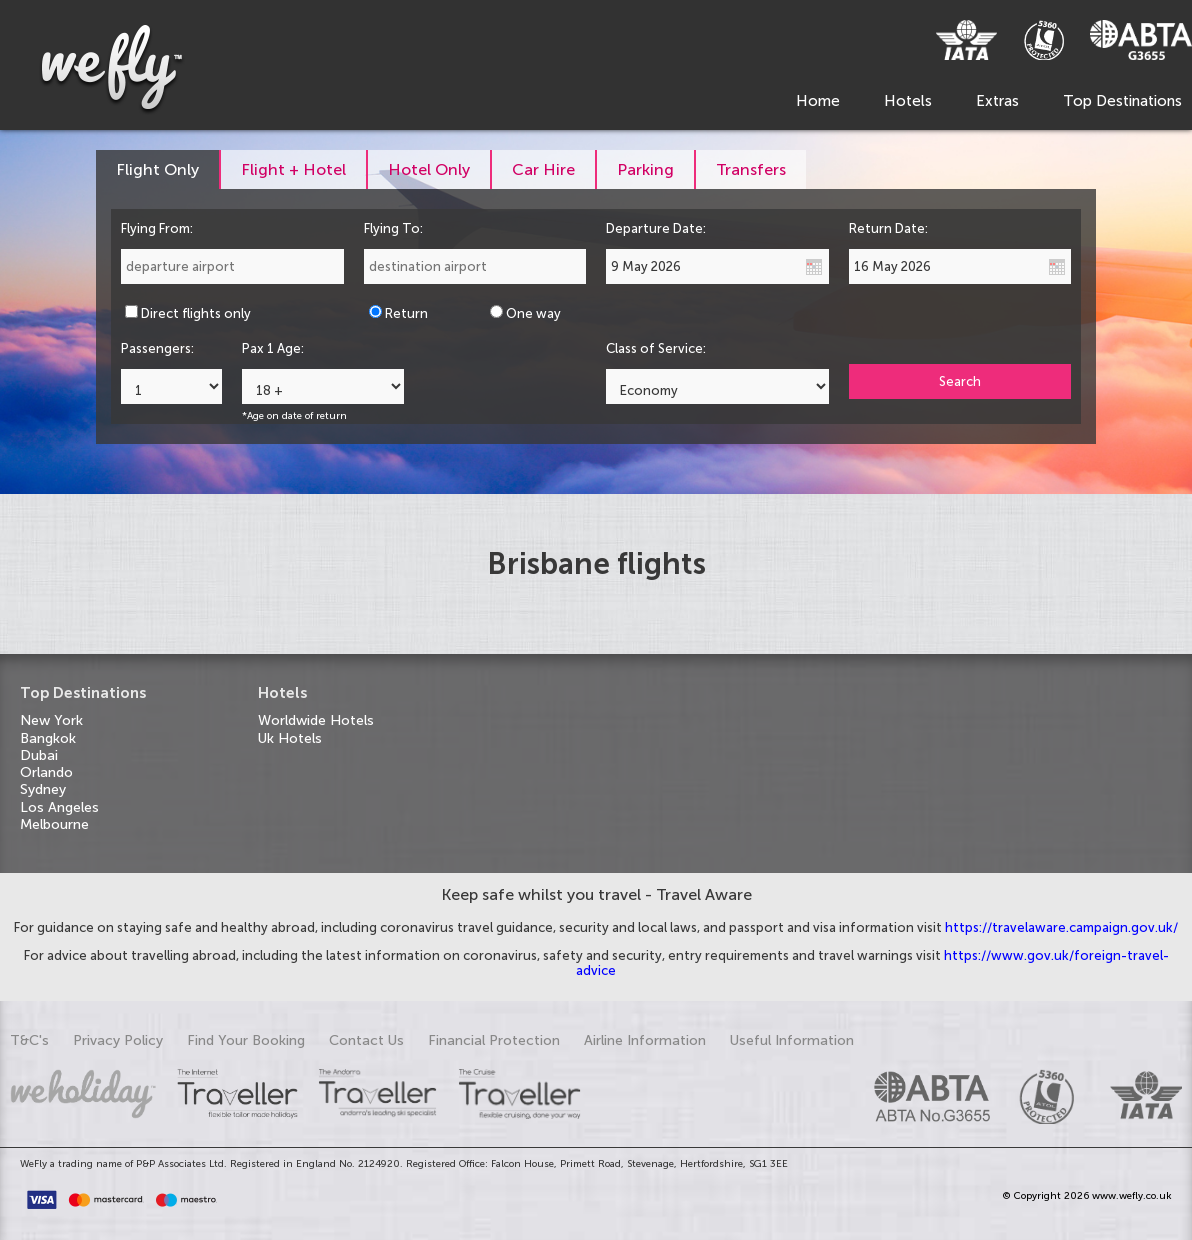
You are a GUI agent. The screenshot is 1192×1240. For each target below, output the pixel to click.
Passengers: (157, 348)
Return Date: (888, 228)
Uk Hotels (290, 738)
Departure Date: (656, 228)
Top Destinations (1122, 101)
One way (533, 313)
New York (51, 720)
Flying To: (393, 228)
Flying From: (157, 228)
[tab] (158, 169)
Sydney (43, 789)
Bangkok (48, 738)
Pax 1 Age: (273, 348)
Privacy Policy (118, 1040)
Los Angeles (59, 807)
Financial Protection (494, 1040)
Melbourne (54, 824)
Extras (997, 101)
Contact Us (366, 1040)
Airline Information (645, 1040)
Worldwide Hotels (316, 720)
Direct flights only (196, 313)
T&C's (29, 1040)
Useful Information (792, 1040)
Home (818, 101)
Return (406, 313)
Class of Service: (656, 348)
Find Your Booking (246, 1040)
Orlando (46, 772)
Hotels (908, 101)
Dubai (39, 755)
